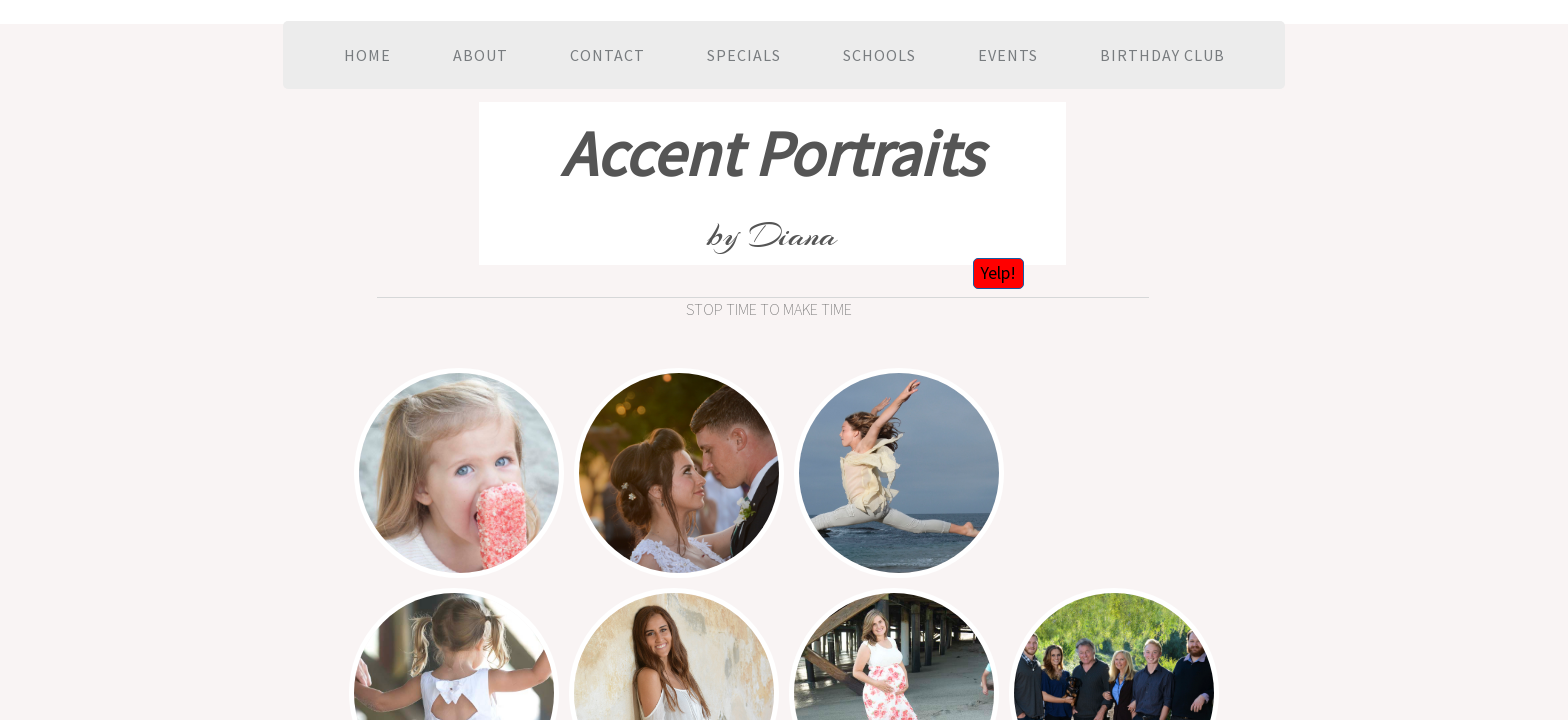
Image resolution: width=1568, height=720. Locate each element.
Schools (879, 55)
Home (367, 55)
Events (1008, 55)
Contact (607, 55)
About (480, 55)
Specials (744, 55)
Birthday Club (1162, 55)
